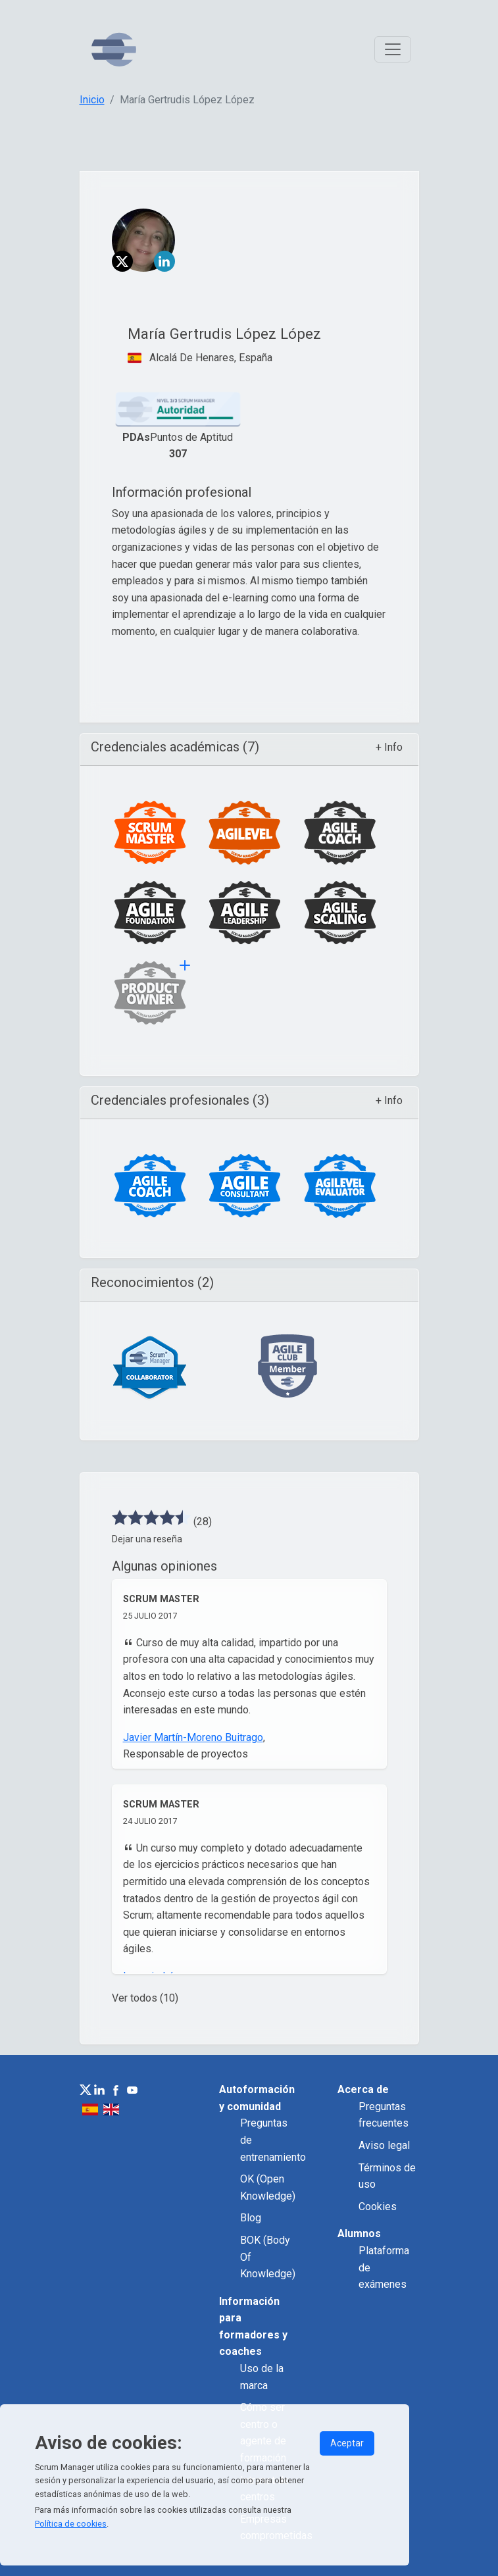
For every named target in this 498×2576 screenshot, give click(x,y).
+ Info (389, 747)
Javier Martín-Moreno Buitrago (193, 1737)
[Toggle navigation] (392, 49)
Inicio (92, 99)
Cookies (378, 2206)
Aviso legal (384, 2145)
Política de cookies (71, 2524)
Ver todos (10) (145, 1998)
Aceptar (347, 2443)
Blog (250, 2217)
